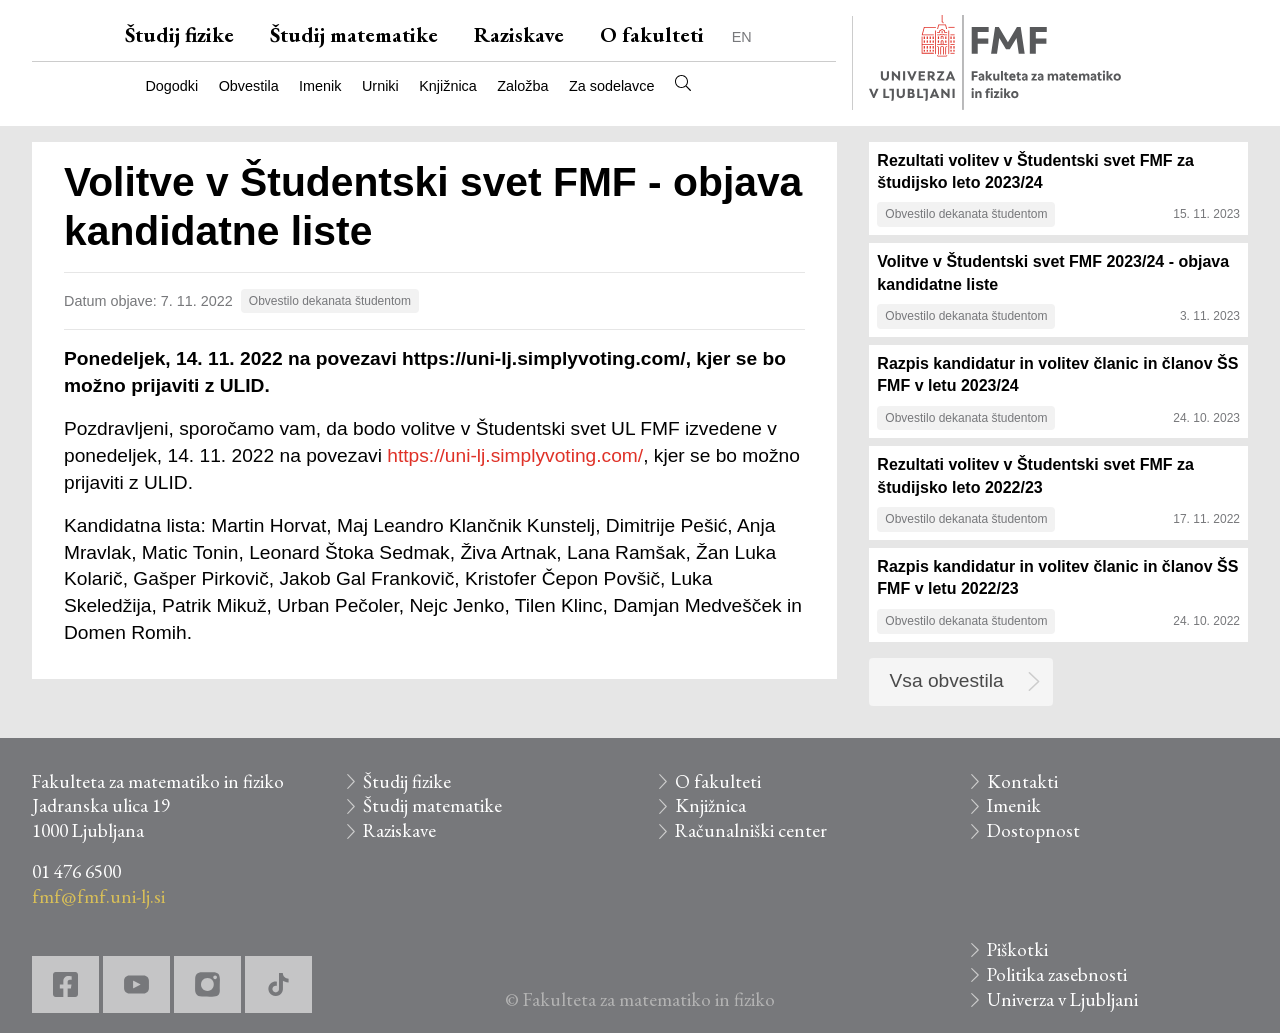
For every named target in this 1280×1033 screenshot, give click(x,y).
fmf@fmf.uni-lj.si (98, 896)
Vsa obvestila (947, 680)
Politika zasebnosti (1057, 974)
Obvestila (249, 86)
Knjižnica (448, 86)
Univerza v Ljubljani (1062, 999)
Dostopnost (1033, 830)
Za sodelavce (612, 86)
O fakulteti (652, 34)
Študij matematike (354, 34)
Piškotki (1017, 949)
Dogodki (171, 86)
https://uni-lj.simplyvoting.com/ (515, 455)
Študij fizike (179, 34)
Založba (522, 86)
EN (742, 37)
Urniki (380, 86)
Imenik (320, 86)
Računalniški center (751, 830)
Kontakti (1022, 781)
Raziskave (519, 34)
